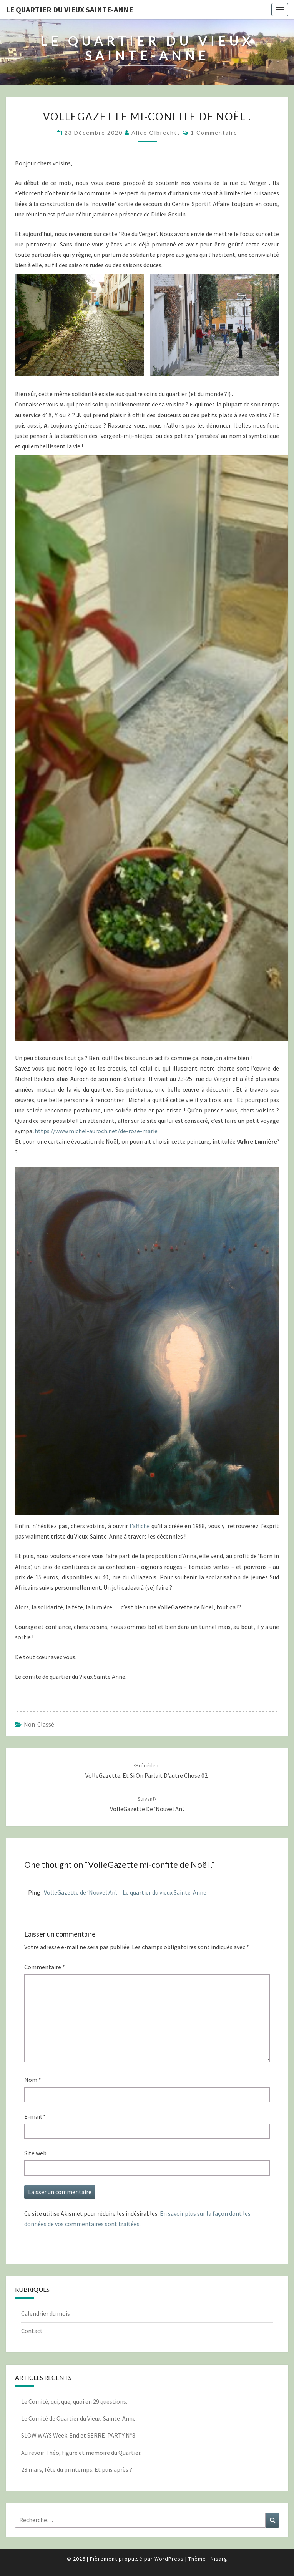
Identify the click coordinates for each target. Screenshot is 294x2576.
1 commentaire (214, 132)
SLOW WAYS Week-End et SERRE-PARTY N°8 (78, 2435)
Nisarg (219, 2558)
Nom (32, 2079)
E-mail (35, 2116)
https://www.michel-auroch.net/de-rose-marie (96, 1131)
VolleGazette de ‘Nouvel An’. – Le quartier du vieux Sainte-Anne (125, 1892)
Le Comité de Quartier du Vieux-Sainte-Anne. (79, 2418)
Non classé (39, 1724)
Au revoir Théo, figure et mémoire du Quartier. (81, 2452)
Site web (35, 2153)
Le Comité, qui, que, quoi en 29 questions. (74, 2401)
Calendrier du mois (45, 2313)
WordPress (169, 2558)
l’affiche (140, 1526)
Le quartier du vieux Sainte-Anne (69, 9)
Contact (32, 2331)
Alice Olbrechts (156, 132)
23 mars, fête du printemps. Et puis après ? (76, 2469)
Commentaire (44, 1967)
